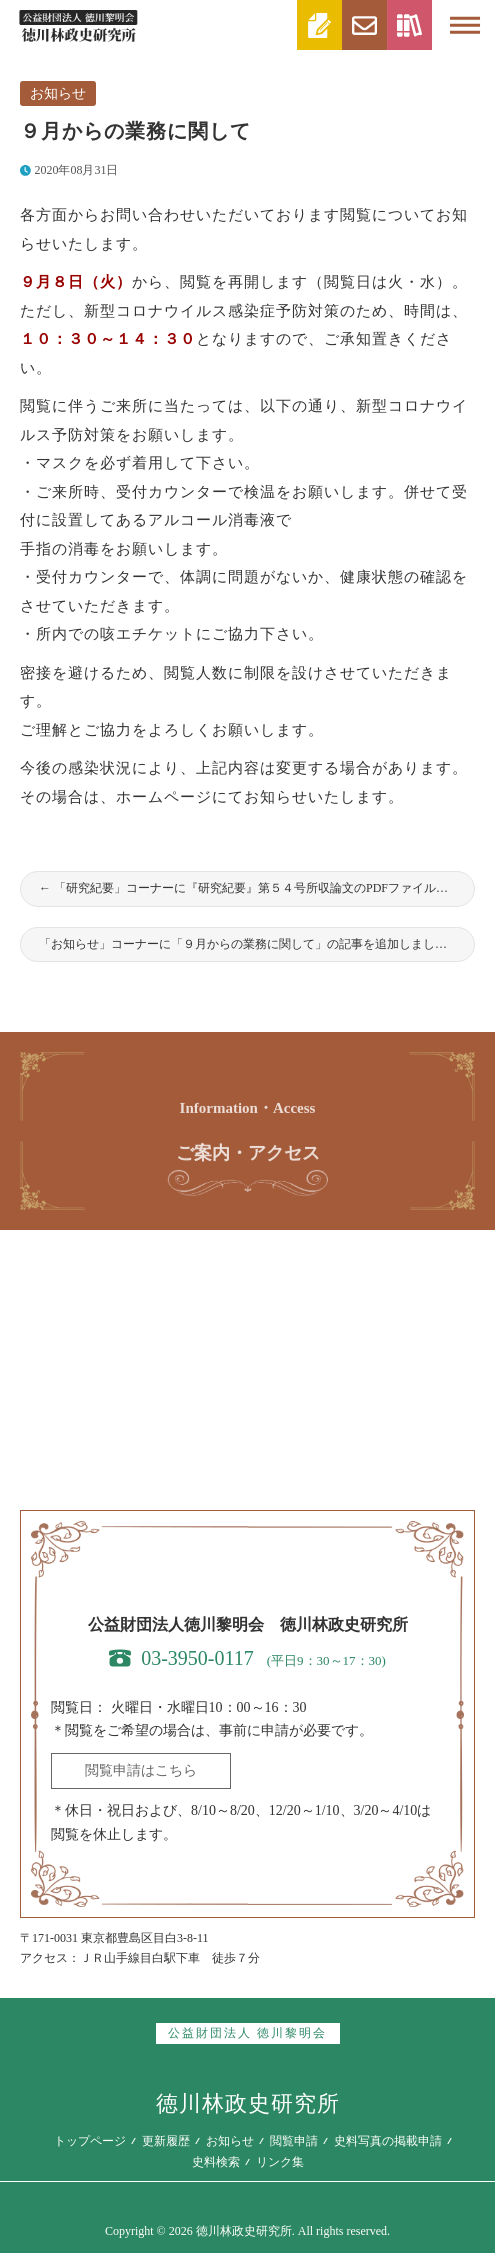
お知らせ (58, 93)
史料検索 (216, 2162)
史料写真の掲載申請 (388, 2141)
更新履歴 (166, 2141)
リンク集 (280, 2162)
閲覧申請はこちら (141, 1770)
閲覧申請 (294, 2141)
